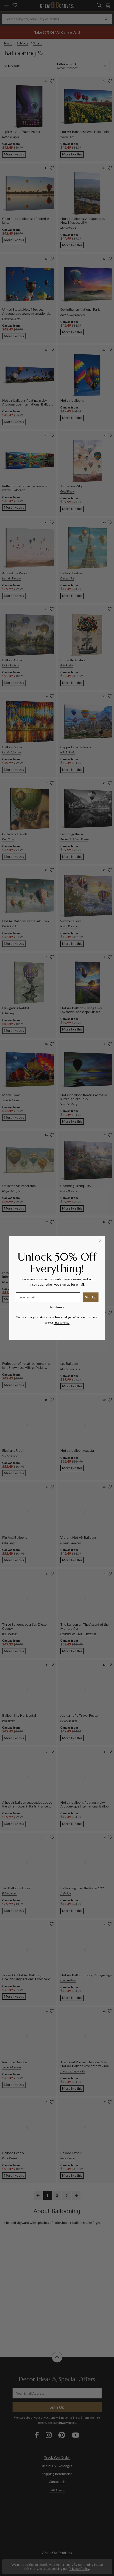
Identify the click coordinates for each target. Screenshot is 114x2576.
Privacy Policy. (62, 1322)
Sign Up (90, 1297)
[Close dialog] (100, 1240)
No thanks (57, 1307)
